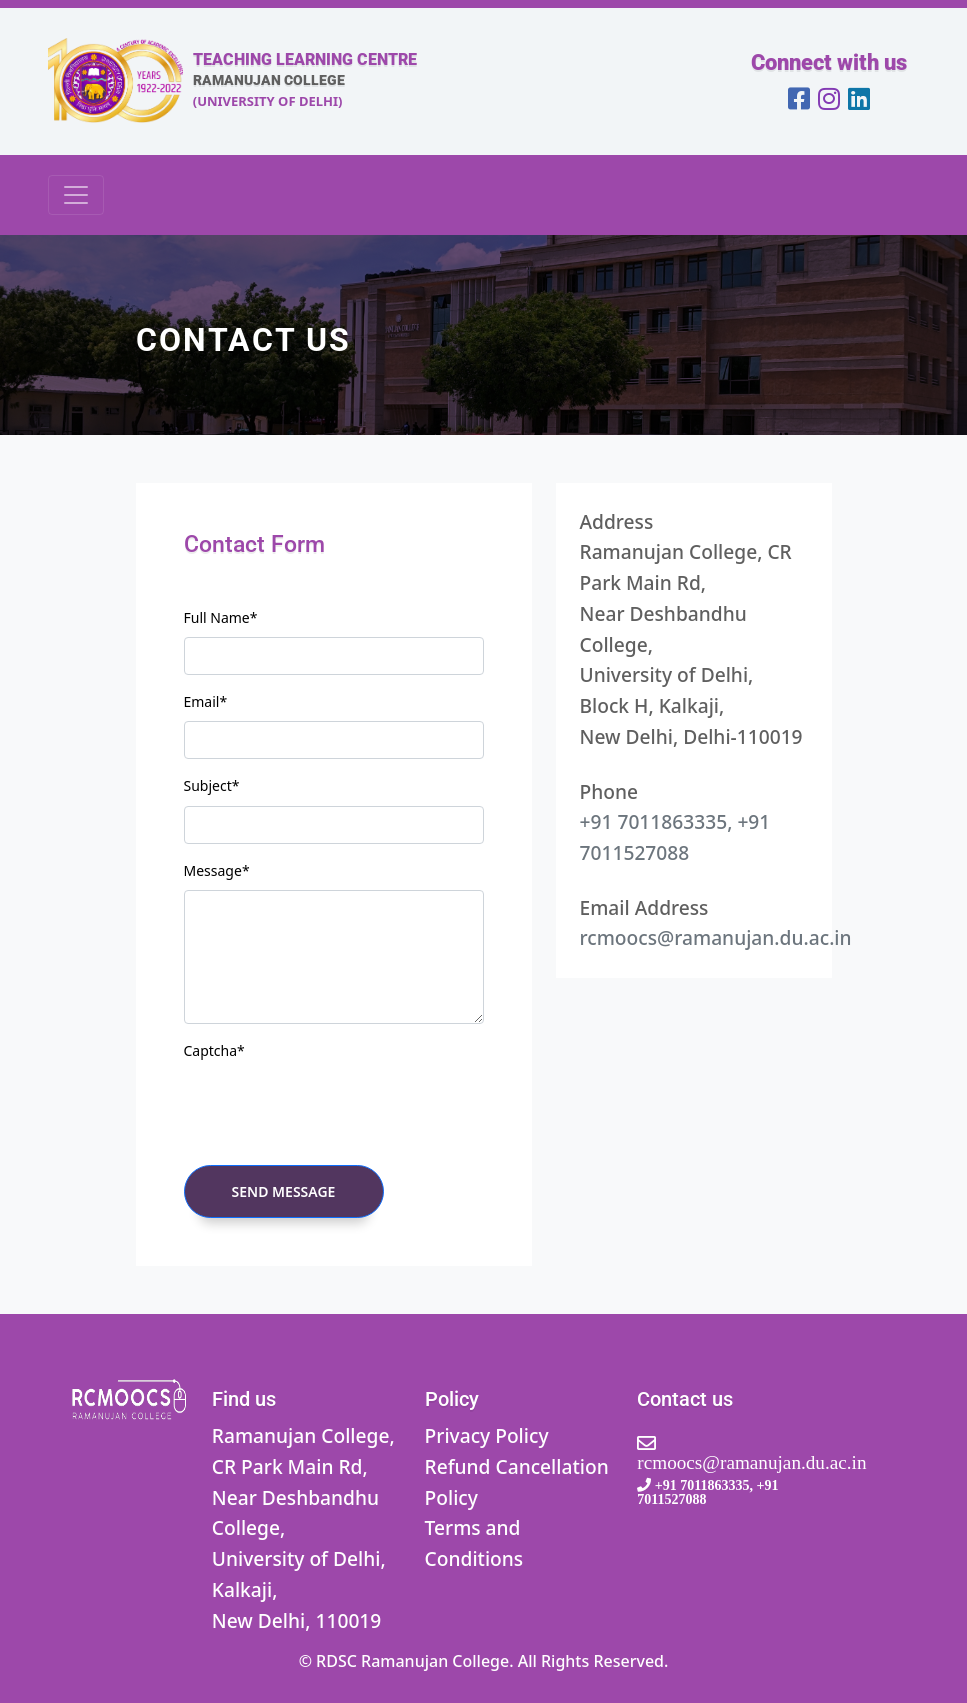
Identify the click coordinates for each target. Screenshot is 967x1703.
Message (217, 870)
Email (206, 701)
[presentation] (336, 1110)
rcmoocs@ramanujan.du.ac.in (716, 937)
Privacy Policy (487, 1435)
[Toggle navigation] (76, 195)
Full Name (221, 617)
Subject (212, 785)
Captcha (214, 1050)
